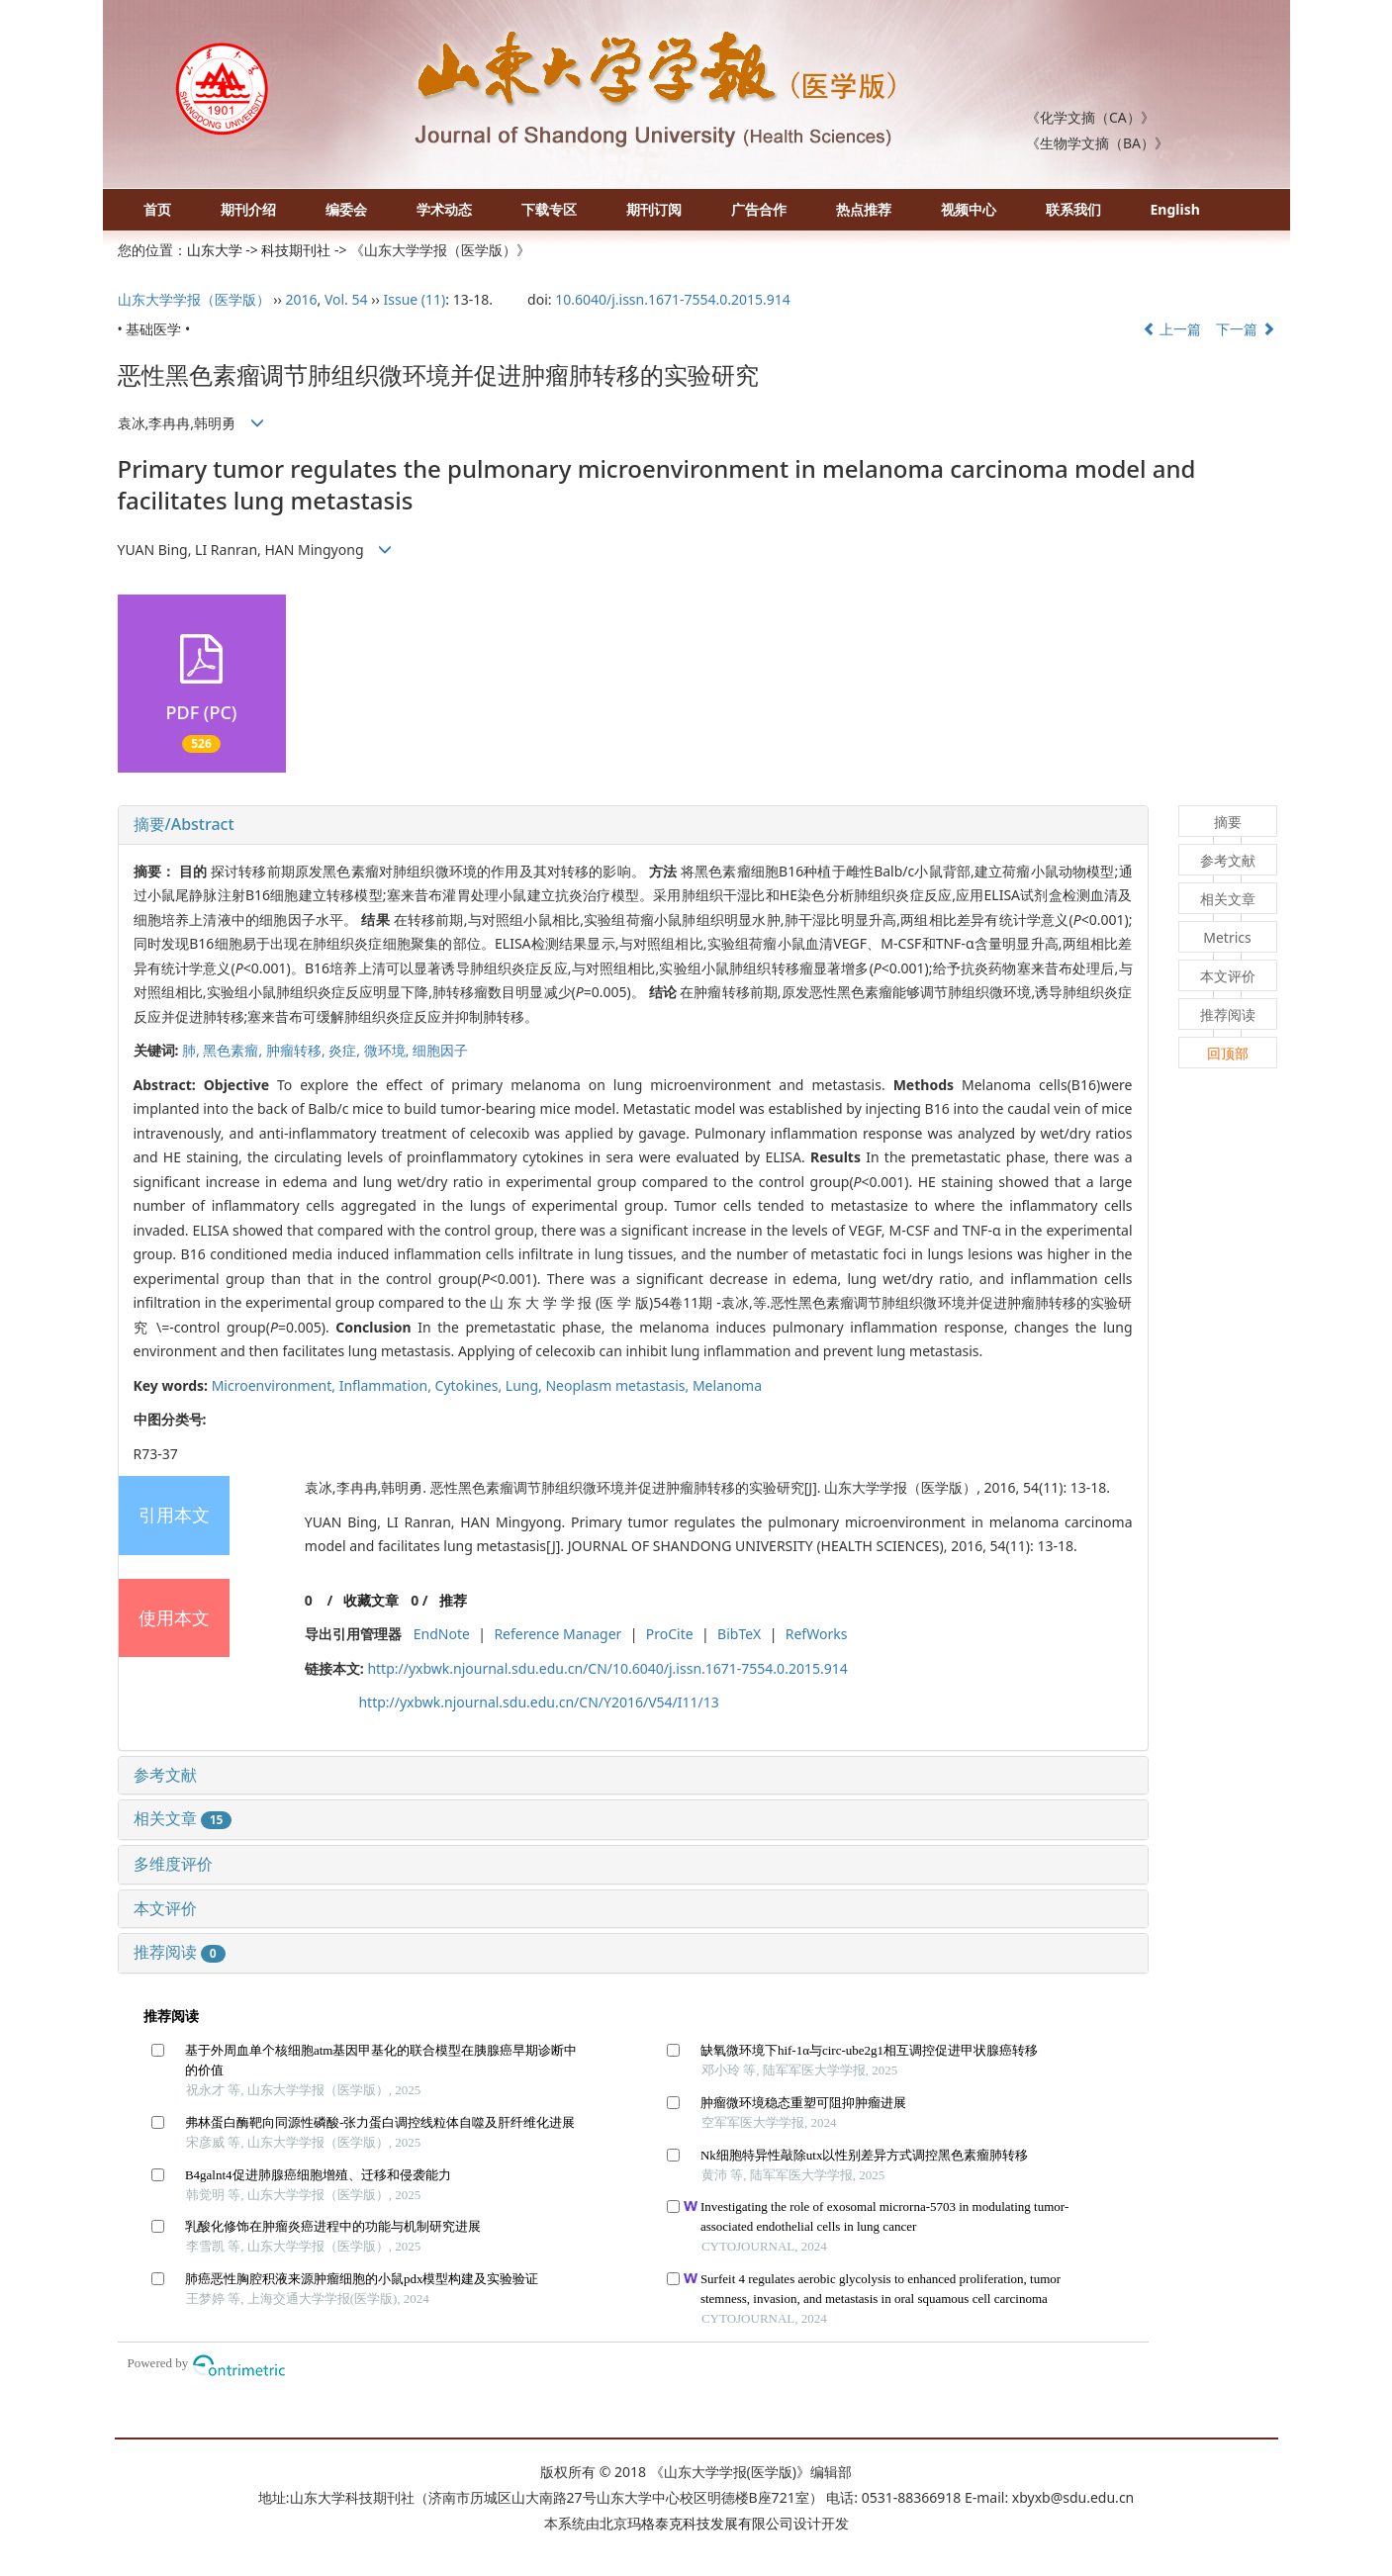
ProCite (670, 1633)
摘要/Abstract (184, 824)
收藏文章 (371, 1600)
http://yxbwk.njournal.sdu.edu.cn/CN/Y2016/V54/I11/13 (538, 1702)
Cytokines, (470, 1385)
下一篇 (1245, 329)
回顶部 (1228, 1053)
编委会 (346, 209)
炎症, (345, 1050)
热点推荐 (863, 209)
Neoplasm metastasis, (618, 1385)
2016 (301, 299)
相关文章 (183, 1818)
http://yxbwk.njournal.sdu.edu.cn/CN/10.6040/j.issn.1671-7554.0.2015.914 (607, 1668)
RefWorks (817, 1633)
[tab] (633, 825)
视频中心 (968, 209)
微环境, (388, 1050)
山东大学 (214, 249)
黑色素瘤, (234, 1050)
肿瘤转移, (297, 1050)
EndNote (442, 1633)
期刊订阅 (654, 209)
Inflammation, (387, 1385)
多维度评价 (173, 1864)
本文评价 (165, 1908)
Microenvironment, (275, 1385)
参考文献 (165, 1775)
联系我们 (1073, 209)
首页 (157, 209)
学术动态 (444, 209)
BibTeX (739, 1633)
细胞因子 (440, 1050)
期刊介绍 (248, 209)
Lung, (526, 1385)
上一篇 (1172, 329)
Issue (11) (415, 299)
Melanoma (727, 1385)
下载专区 (549, 209)
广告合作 (759, 209)
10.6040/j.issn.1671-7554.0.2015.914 (672, 299)
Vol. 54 (346, 299)
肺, (192, 1050)
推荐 (453, 1600)
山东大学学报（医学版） (194, 299)
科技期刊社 (295, 249)
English (1175, 209)
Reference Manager (557, 1633)
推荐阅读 (180, 1952)
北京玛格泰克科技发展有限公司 (696, 2523)
